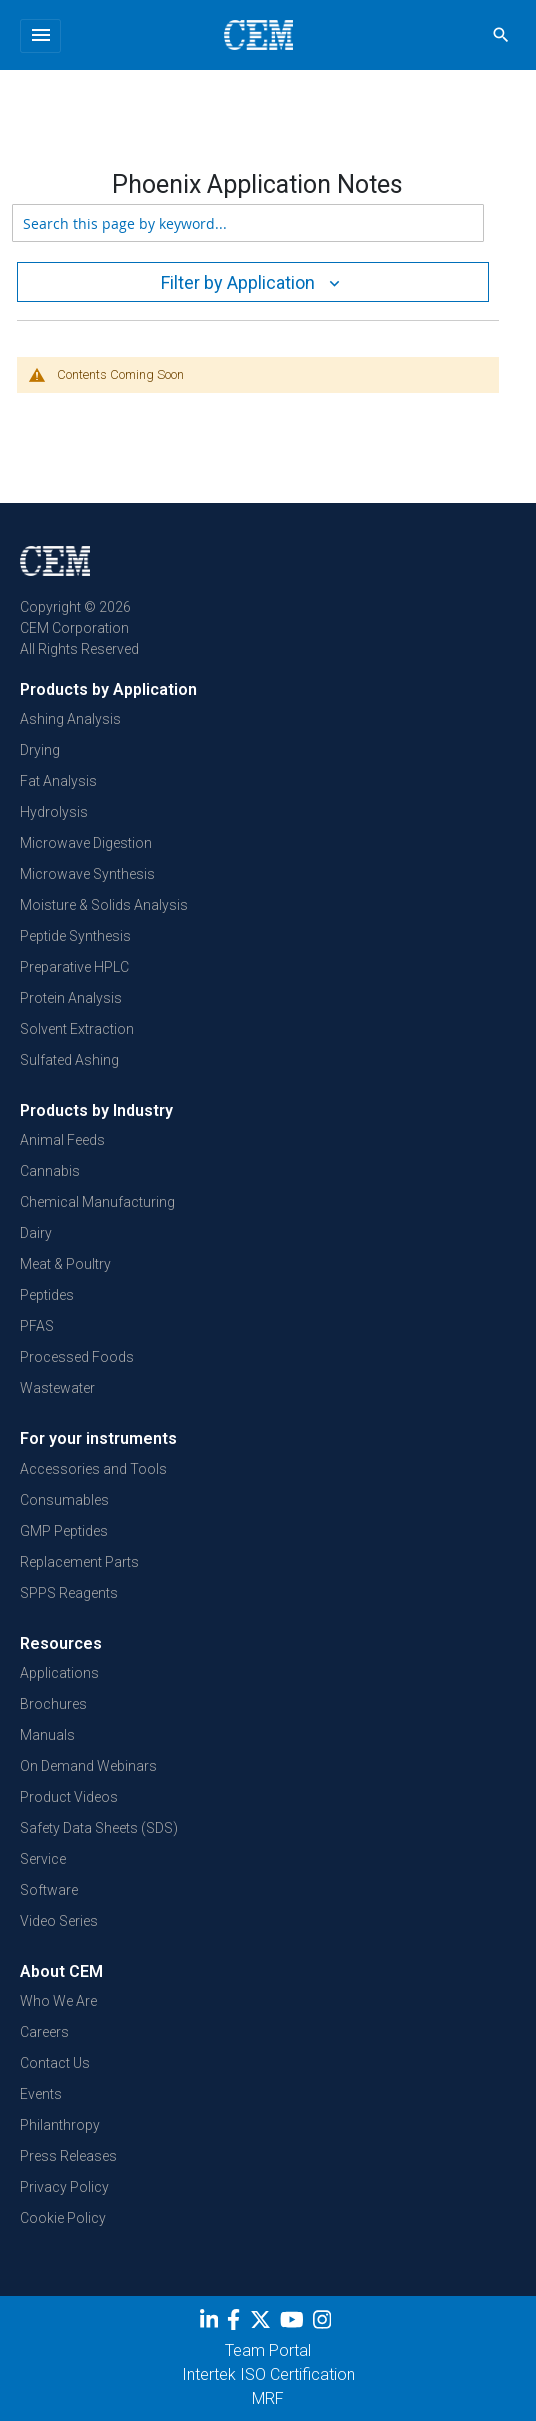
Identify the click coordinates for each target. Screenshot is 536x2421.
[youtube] (294, 2323)
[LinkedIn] (211, 2323)
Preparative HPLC (74, 967)
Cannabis (50, 1171)
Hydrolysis (54, 812)
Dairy (36, 1233)
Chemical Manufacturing (97, 1202)
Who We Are (58, 2001)
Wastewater (57, 1388)
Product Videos (69, 1797)
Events (41, 2094)
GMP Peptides (64, 1531)
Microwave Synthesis (87, 874)
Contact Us (55, 2063)
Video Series (59, 1921)
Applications (59, 1673)
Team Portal (268, 2350)
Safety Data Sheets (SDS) (99, 1828)
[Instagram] (324, 2323)
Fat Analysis (58, 781)
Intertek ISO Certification (268, 2374)
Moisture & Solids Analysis (104, 905)
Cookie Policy (63, 2218)
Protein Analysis (71, 998)
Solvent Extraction (77, 1029)
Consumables (64, 1500)
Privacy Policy (64, 2187)
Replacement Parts (79, 1562)
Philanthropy (60, 2125)
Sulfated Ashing (69, 1060)
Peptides (47, 1295)
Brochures (53, 1704)
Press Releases (68, 2156)
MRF (268, 2398)
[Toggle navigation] (40, 36)
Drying (40, 750)
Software (49, 1890)
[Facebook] (238, 2323)
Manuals (47, 1735)
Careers (44, 2032)
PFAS (37, 1326)
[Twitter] (263, 2323)
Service (43, 1859)
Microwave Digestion (86, 843)
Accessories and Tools (93, 1469)
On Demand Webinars (88, 1766)
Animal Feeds (62, 1140)
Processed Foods (77, 1357)
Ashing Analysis (70, 719)
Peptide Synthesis (75, 936)
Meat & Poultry (65, 1264)
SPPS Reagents (69, 1593)
